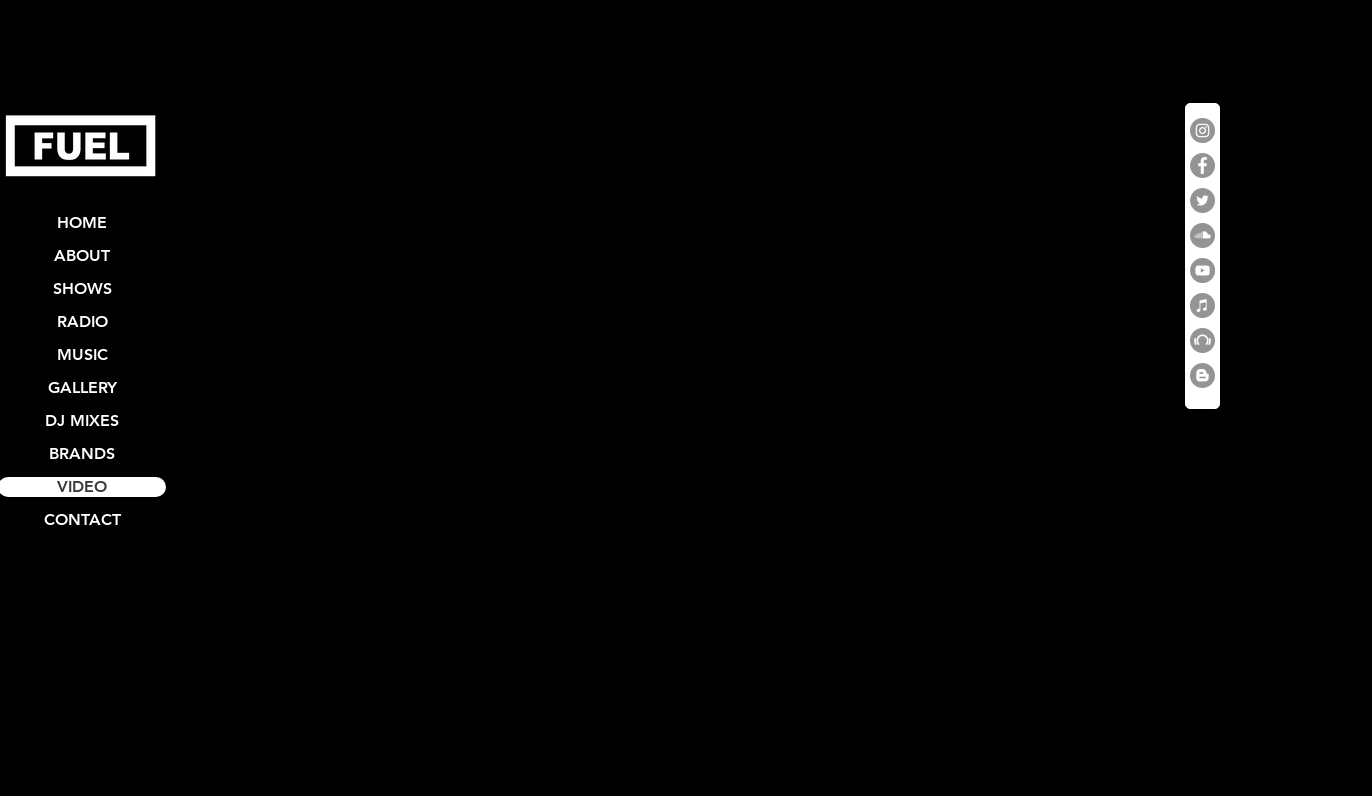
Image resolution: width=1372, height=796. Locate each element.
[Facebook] (1202, 165)
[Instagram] (1202, 130)
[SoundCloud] (1202, 235)
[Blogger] (1202, 375)
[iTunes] (1202, 305)
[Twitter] (1202, 200)
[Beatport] (1202, 340)
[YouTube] (1202, 270)
